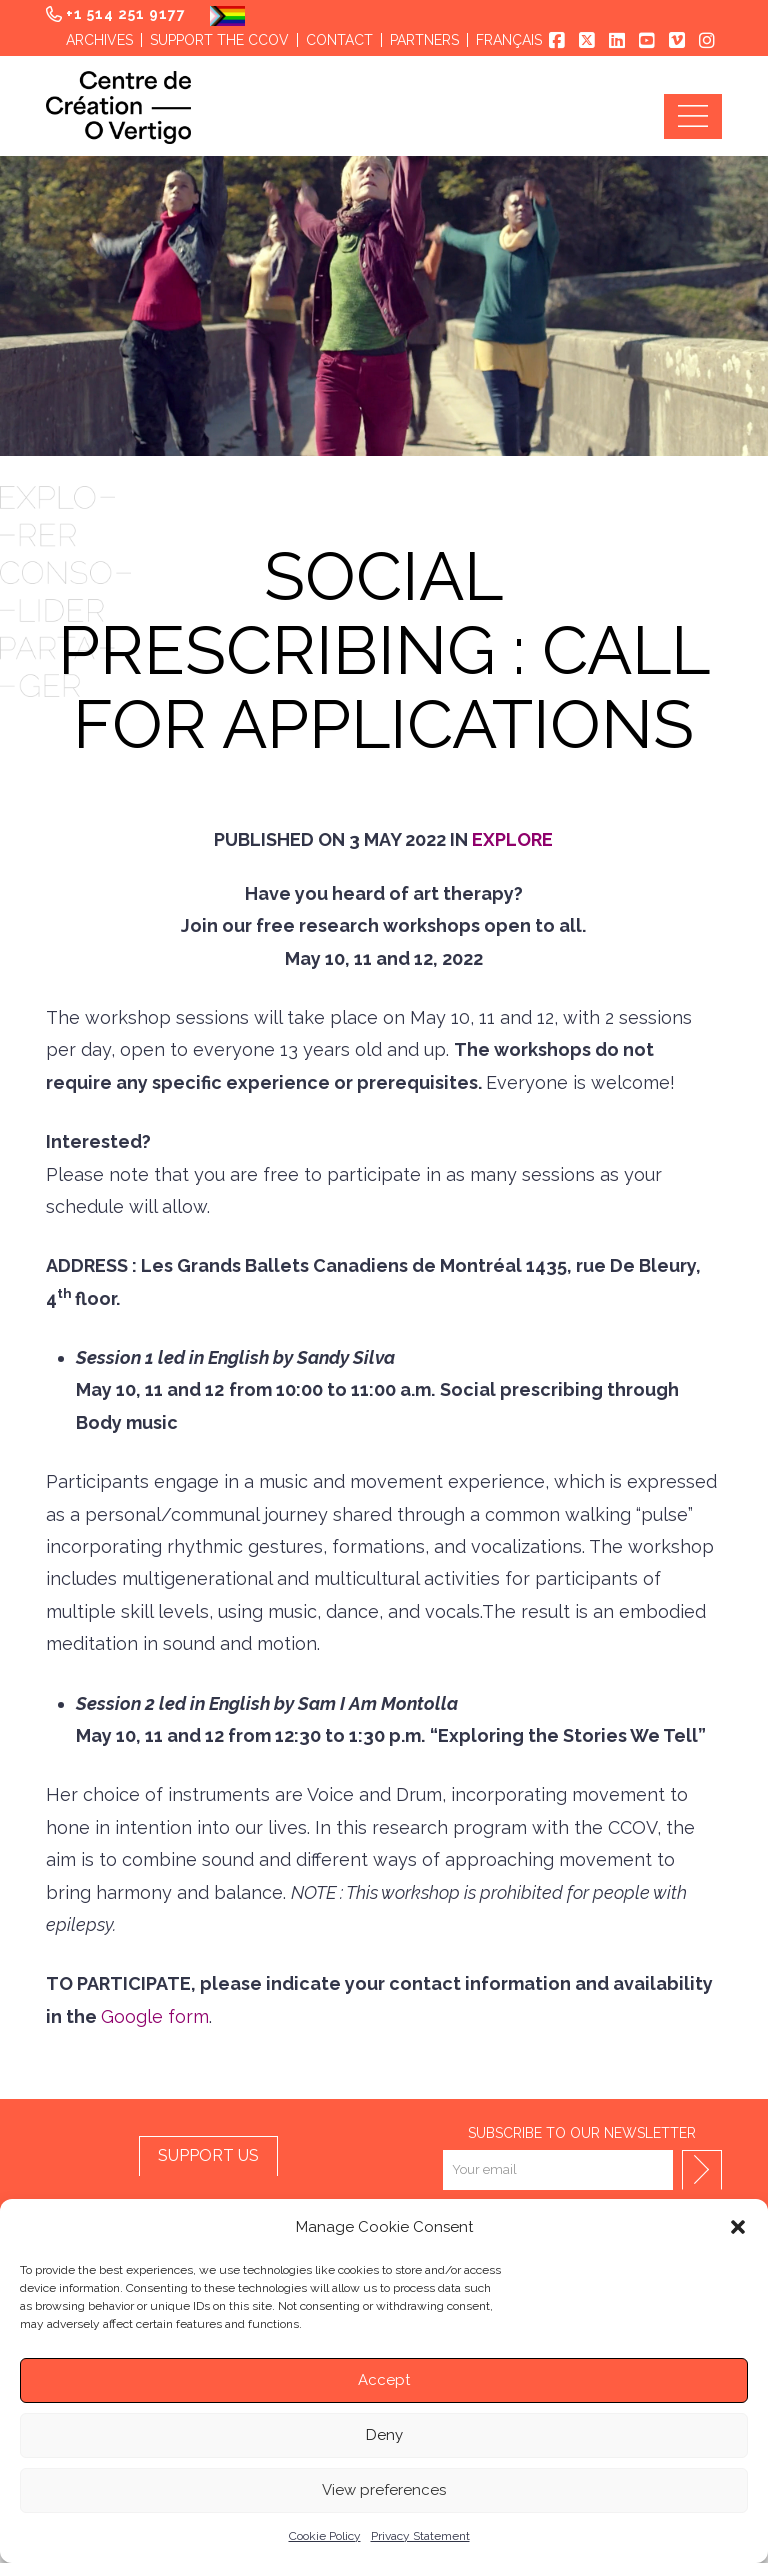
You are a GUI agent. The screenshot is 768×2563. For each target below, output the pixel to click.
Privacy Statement (420, 2536)
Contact (339, 40)
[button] (738, 2227)
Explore (512, 839)
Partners (424, 40)
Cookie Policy (325, 2536)
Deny (384, 2435)
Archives (99, 40)
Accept (384, 2380)
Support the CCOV (219, 40)
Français (509, 40)
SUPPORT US (208, 2155)
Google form (155, 2016)
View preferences (384, 2490)
